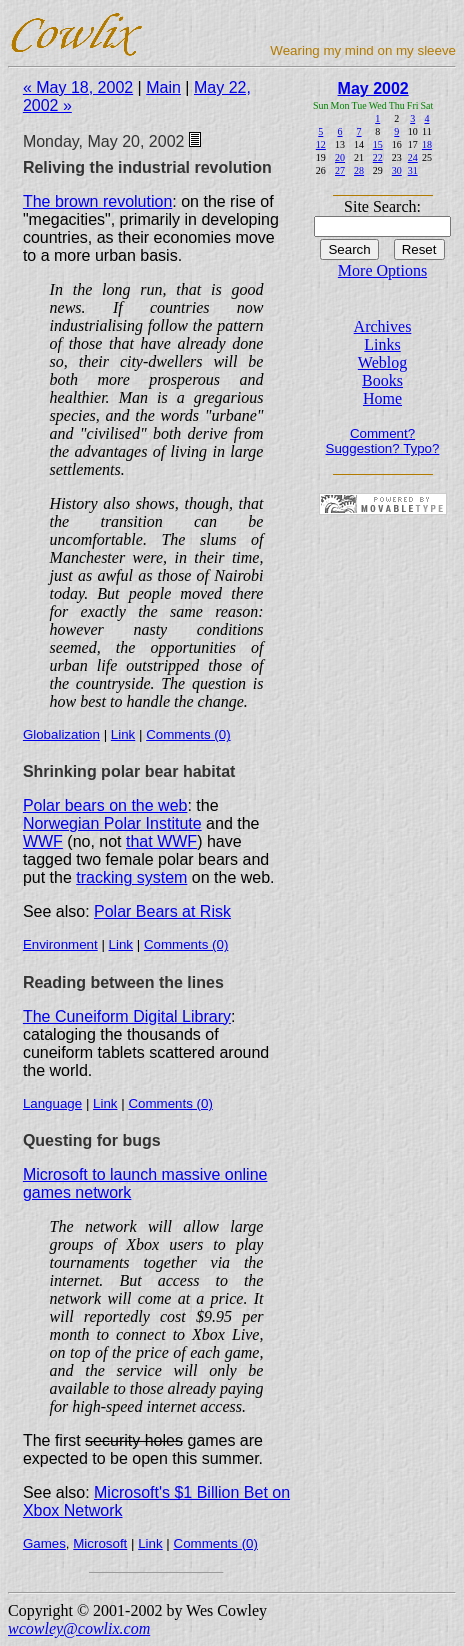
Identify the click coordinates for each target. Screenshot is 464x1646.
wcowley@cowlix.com (79, 1628)
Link (123, 734)
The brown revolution (97, 201)
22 (378, 157)
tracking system (131, 877)
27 (340, 170)
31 (413, 170)
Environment (60, 944)
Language (52, 1103)
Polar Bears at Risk (162, 911)
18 (427, 144)
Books (382, 380)
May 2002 (373, 88)
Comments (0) (188, 734)
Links (382, 344)
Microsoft (100, 1543)
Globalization (61, 734)
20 (340, 157)
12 (321, 144)
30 (397, 170)
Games (44, 1543)
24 (413, 157)
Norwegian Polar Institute (112, 823)
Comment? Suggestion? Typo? (383, 441)
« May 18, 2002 (78, 87)
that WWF (161, 841)
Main (163, 87)
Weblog (382, 362)
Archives (383, 326)
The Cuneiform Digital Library (127, 1016)
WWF (43, 841)
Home (382, 398)
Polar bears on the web (105, 805)
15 (378, 144)
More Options (382, 270)
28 (359, 170)
